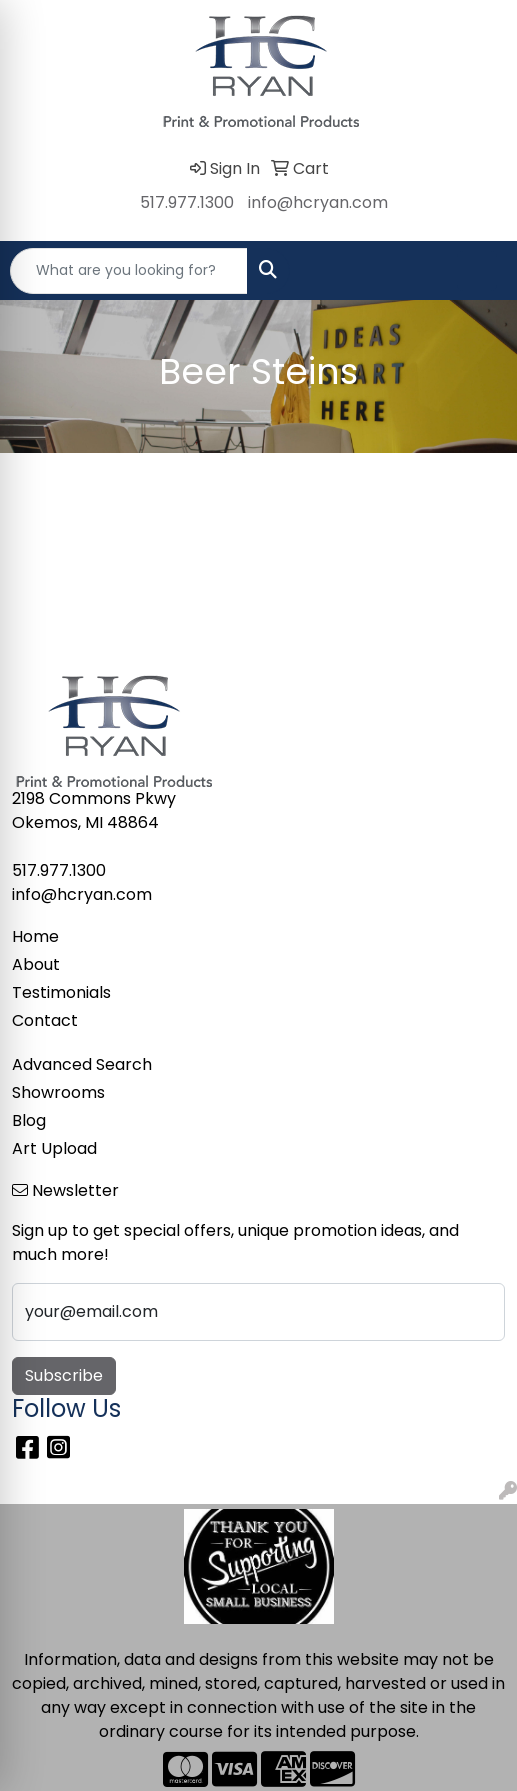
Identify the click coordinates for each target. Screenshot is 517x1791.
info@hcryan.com (318, 202)
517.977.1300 (187, 202)
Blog (29, 1120)
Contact (45, 1020)
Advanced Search (82, 1064)
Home (35, 936)
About (36, 964)
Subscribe (64, 1375)
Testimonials (61, 992)
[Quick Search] (129, 271)
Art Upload (54, 1148)
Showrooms (58, 1092)
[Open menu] (477, 271)
